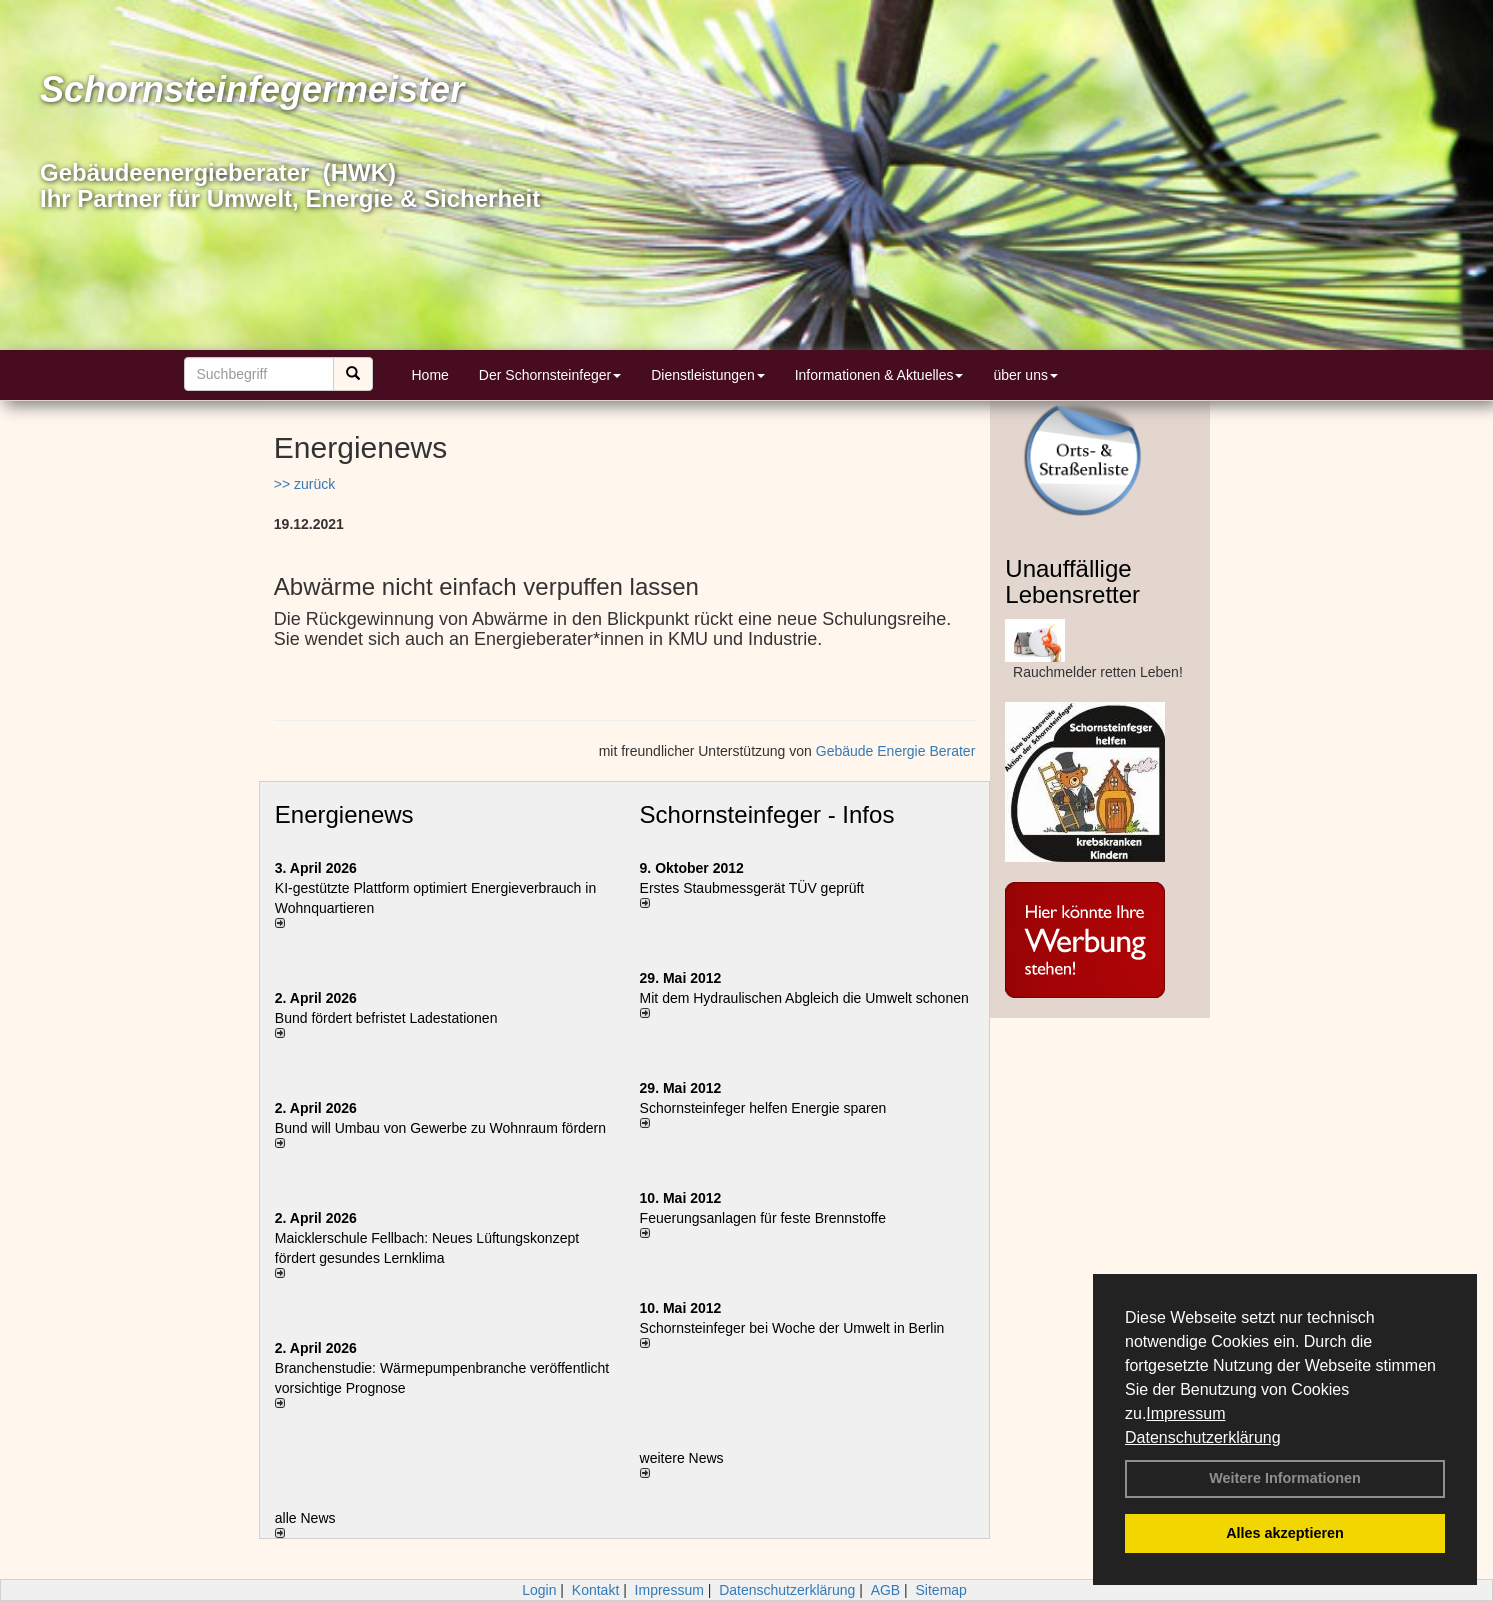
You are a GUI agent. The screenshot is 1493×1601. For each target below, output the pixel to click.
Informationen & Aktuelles (879, 375)
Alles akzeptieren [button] (1285, 1533)
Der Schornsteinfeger (550, 375)
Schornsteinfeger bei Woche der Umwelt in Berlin (792, 1328)
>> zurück (304, 484)
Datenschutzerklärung (1203, 1437)
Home (430, 375)
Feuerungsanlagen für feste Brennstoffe (763, 1218)
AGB (886, 1590)
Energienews (344, 814)
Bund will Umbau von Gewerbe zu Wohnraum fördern (440, 1128)
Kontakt (595, 1590)
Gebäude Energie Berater (896, 751)
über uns (1025, 375)
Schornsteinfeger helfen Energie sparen (763, 1108)
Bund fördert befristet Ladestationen (386, 1018)
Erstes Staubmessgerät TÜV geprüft (752, 888)
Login (539, 1590)
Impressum (1185, 1413)
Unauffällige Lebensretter (1072, 581)
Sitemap (941, 1590)
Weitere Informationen (1285, 1478)
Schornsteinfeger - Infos (767, 814)
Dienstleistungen (708, 375)
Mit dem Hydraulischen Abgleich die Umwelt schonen (804, 998)
